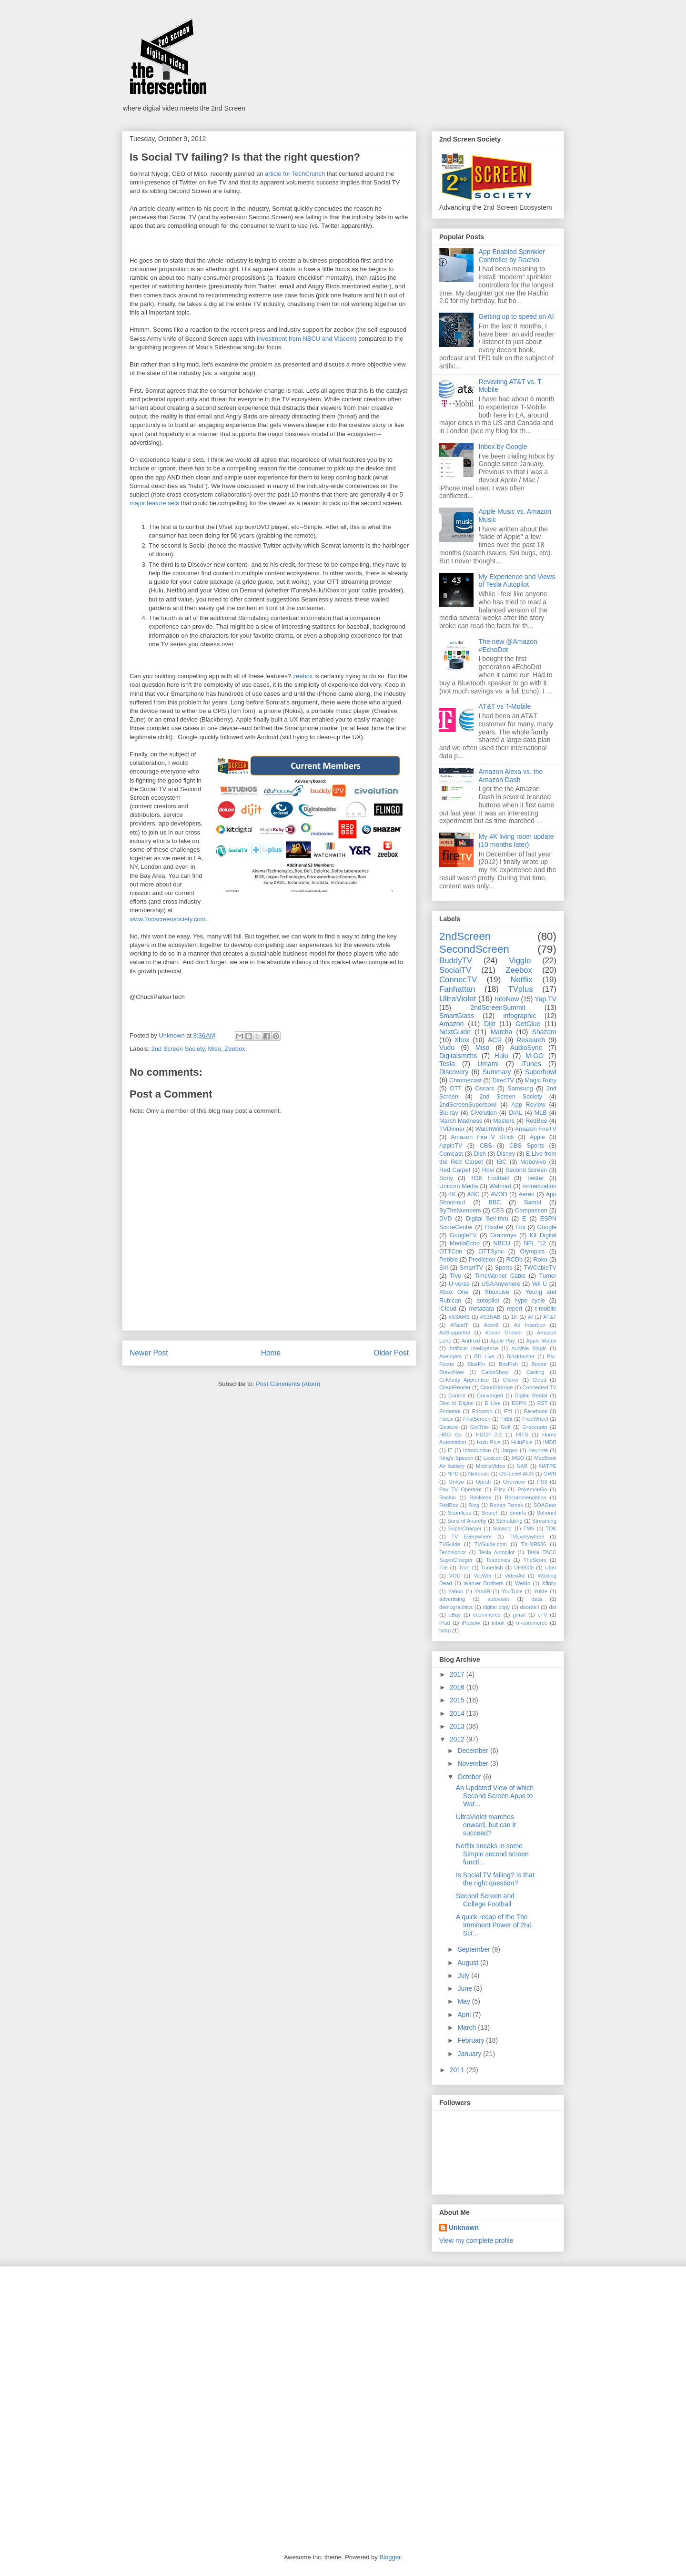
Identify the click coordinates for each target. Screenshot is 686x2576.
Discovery (453, 1072)
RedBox (448, 1505)
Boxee (538, 1364)
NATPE (547, 1466)
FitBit (506, 1419)
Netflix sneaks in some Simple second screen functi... (492, 1854)
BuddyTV (455, 960)
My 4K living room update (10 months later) (516, 840)
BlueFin (476, 1364)
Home (271, 1353)
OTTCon (450, 1251)
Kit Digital (543, 1235)
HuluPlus (522, 1442)
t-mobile (545, 1308)
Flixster (494, 1227)
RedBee (536, 1121)
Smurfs (517, 1513)
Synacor (502, 1528)
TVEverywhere (526, 1536)
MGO (518, 1458)
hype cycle (529, 1300)
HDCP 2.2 (489, 1434)
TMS (529, 1528)
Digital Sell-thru (487, 1218)
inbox (498, 1623)
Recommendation (525, 1497)
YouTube (512, 1591)
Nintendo (479, 1473)
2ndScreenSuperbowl (467, 1104)
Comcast (451, 1154)
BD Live (484, 1356)
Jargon (510, 1450)
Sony (446, 1178)
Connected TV (539, 1387)
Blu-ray (448, 1113)
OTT (456, 1088)
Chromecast (465, 1080)
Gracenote (535, 1427)
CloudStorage (496, 1387)
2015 (458, 1700)
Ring (473, 1505)
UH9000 (524, 1567)
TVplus (520, 989)
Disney (506, 1154)
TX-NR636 (533, 1544)
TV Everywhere (471, 1536)
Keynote (538, 1450)
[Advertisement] (192, 2340)
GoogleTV (463, 1235)
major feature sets (154, 503)
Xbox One (454, 1292)
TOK (550, 1528)
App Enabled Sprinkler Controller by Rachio (512, 256)
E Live (492, 1403)
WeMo (522, 1583)
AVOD (499, 1194)
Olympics (532, 1251)
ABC (473, 1194)
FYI (508, 1411)
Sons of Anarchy (466, 1521)
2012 (458, 1739)
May (464, 2001)
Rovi (488, 1170)
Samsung (520, 1088)
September (474, 1949)
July (464, 1975)
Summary (497, 1072)
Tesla (447, 1064)
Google (546, 1227)
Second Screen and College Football (485, 1900)
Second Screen (526, 1170)
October (470, 1777)
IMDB (549, 1442)
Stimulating (509, 1521)
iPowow (471, 1623)
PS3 (542, 1482)
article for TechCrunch (295, 173)
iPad (444, 1623)
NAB (521, 1466)
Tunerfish (492, 1567)
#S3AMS (459, 1317)
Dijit (489, 1024)
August (468, 1962)
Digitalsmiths (458, 1055)
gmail (519, 1615)
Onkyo (456, 1482)
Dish (480, 1154)
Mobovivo (533, 1162)
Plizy (499, 1489)
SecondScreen (474, 949)
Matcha (501, 1032)
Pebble (448, 1259)
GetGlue (527, 1024)
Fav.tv (446, 1419)
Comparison (531, 1210)
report (515, 1308)
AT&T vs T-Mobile (505, 706)
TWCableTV (540, 1267)
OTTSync (491, 1251)
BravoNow (451, 1372)
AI (530, 1317)
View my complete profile (476, 2240)
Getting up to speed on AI (516, 316)
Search (490, 1513)
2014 (458, 1713)
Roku (540, 1259)
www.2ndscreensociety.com (167, 919)
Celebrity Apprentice (464, 1380)
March (467, 2027)
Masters (503, 1121)
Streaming (544, 1521)
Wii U (539, 1284)
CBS (486, 1145)
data (537, 1599)
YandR (482, 1591)
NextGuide (455, 1032)
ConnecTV (458, 979)
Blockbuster (521, 1356)
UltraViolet (457, 998)
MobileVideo (490, 1466)
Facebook (535, 1411)
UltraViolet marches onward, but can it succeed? (486, 1825)
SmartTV (472, 1267)
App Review (528, 1104)
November (473, 1763)
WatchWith (489, 1129)
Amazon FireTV (536, 1129)
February (471, 2040)
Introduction (477, 1450)
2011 (458, 2070)
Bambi (532, 1202)
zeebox (303, 676)
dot (552, 1607)
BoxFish (508, 1364)
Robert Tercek (506, 1505)
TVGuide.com (490, 1544)
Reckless (480, 1497)
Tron (464, 1567)
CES (498, 1210)
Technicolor (452, 1552)
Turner (547, 1276)
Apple (537, 1137)
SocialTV (455, 970)
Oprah (483, 1482)
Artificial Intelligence (473, 1348)
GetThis (479, 1427)
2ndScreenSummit (497, 1007)
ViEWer (483, 1575)
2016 (458, 1687)
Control (456, 1395)
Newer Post (149, 1353)
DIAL (515, 1113)
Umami (487, 1064)
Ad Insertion (529, 1325)
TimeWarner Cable (499, 1276)
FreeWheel (535, 1419)
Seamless (459, 1513)
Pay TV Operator (460, 1489)
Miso (214, 1048)
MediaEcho (465, 1243)
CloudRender (455, 1387)
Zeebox (234, 1048)
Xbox (462, 1040)
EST (542, 1403)
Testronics (498, 1560)
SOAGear (545, 1505)
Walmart (500, 1186)
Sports (503, 1267)
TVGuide (449, 1544)
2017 (458, 1674)
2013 (458, 1726)
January (470, 2053)
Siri (443, 1267)
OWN (550, 1473)
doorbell (529, 1607)
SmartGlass (456, 1015)
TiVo (456, 1276)
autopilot (487, 1300)
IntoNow (506, 999)
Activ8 (491, 1325)
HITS (522, 1434)
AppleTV (450, 1145)
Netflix (521, 979)
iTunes (531, 1064)
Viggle (520, 960)
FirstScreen (476, 1419)
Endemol (449, 1411)
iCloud (447, 1308)
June (465, 1988)
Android (471, 1341)
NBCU (502, 1243)
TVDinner (451, 1129)
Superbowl (540, 1072)
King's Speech (456, 1458)
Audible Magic (528, 1348)
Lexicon (492, 1458)
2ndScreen (465, 936)
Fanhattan (457, 989)
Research (530, 1040)
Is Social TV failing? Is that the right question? (495, 1879)
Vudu (446, 1047)
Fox (520, 1227)
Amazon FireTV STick (482, 1137)
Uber (550, 1567)
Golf (506, 1427)
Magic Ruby (541, 1080)
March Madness (460, 1121)
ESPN (519, 1403)
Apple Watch (541, 1341)
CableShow (495, 1372)
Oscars (484, 1088)
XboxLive (496, 1292)
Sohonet (546, 1513)
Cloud (539, 1380)
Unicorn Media (458, 1186)
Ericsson (482, 1411)
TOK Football (489, 1178)
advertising (452, 1599)
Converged (490, 1395)
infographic (519, 1015)
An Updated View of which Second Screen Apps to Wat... (495, 1796)
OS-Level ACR (516, 1473)
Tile (443, 1567)
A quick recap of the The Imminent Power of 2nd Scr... (494, 1925)
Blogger (389, 2557)
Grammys (503, 1235)
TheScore (535, 1560)
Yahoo (456, 1591)
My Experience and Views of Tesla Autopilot (517, 581)
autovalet (498, 1599)
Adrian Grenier (503, 1332)
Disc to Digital (456, 1403)
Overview (514, 1482)
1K (514, 1317)
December (473, 1750)
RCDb (514, 1259)
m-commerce (531, 1623)
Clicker (511, 1380)
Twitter (535, 1178)
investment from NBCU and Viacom (305, 338)
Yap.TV (545, 999)
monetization (539, 1186)
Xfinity (549, 1583)
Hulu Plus (488, 1442)
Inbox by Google (503, 446)
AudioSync (526, 1047)
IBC (501, 1162)
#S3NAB (490, 1317)
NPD (453, 1473)
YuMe (541, 1591)
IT (450, 1450)
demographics (456, 1607)
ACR (495, 1040)
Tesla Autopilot (496, 1552)
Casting (535, 1372)
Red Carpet (454, 1170)
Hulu (501, 1055)
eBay (455, 1615)
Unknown (464, 2227)
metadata (481, 1308)
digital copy (496, 1607)
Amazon (451, 1024)
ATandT (459, 1325)
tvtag (445, 1630)
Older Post (391, 1353)
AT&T (549, 1317)
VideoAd (514, 1575)
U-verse (459, 1284)
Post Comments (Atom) (288, 1383)
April (465, 2014)
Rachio (447, 1497)
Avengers (450, 1356)
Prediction (482, 1259)
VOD (455, 1575)
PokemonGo (532, 1489)
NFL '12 (535, 1243)
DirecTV (503, 1080)
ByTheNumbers (460, 1210)
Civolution (483, 1113)
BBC (494, 1202)
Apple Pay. (503, 1341)
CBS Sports (526, 1145)
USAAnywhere (501, 1284)
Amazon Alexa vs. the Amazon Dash (511, 776)
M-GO (534, 1055)
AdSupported (454, 1332)
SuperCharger (464, 1528)
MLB (541, 1113)
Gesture (448, 1427)
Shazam (544, 1032)
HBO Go (450, 1434)
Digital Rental (530, 1395)
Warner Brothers (484, 1583)
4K (452, 1194)
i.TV (542, 1615)
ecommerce (487, 1615)
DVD (445, 1218)
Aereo (526, 1194)
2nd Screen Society (178, 1048)
